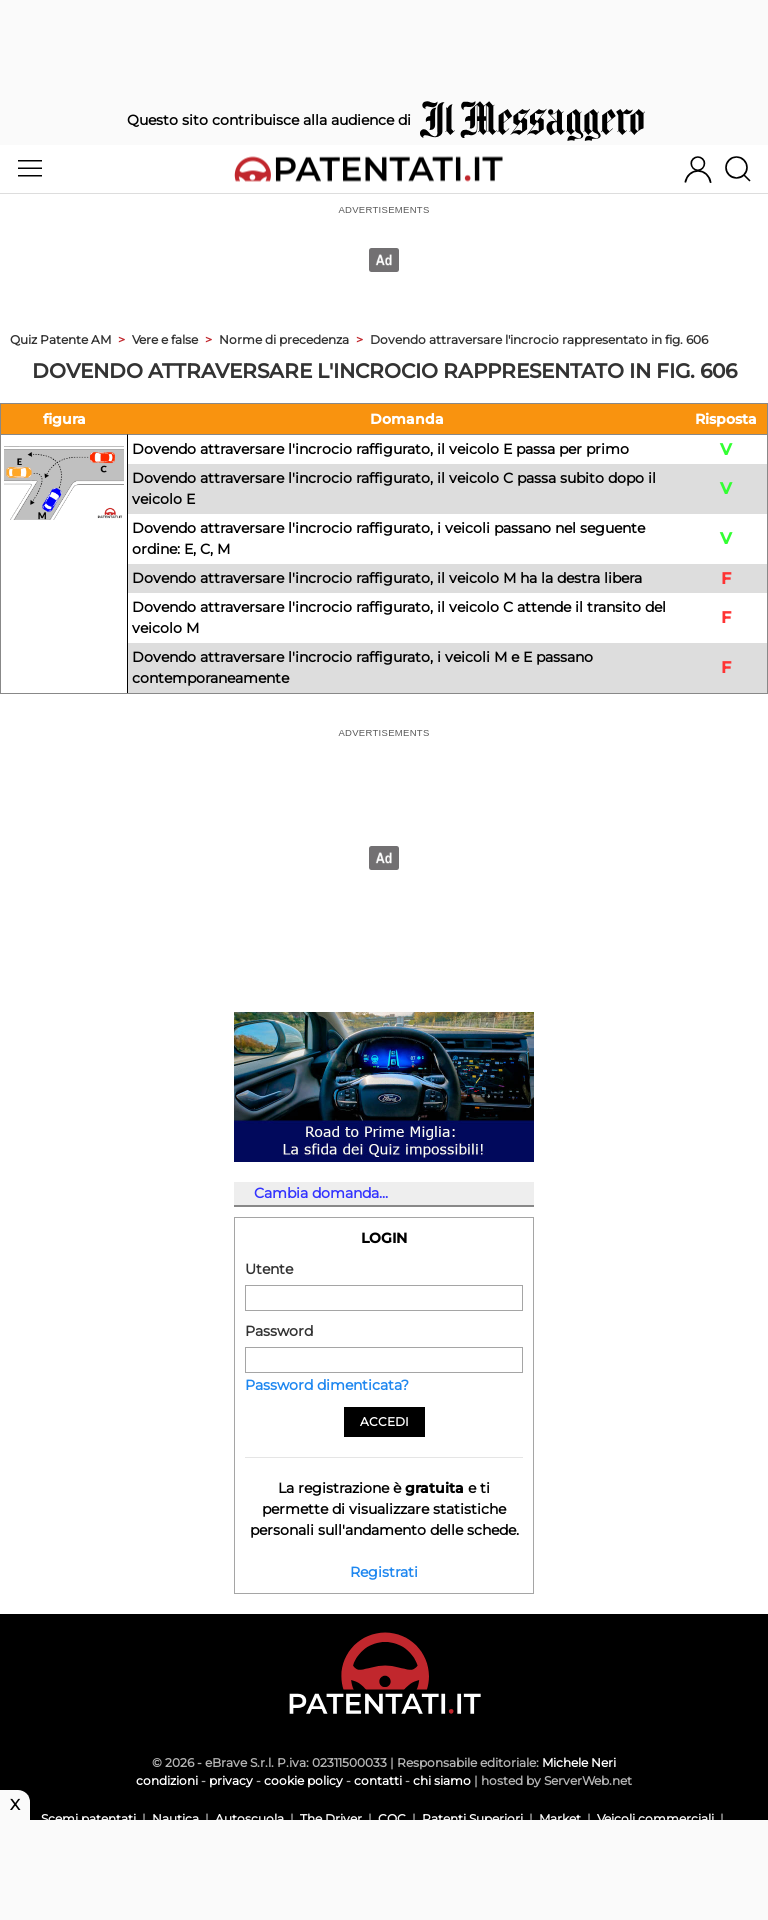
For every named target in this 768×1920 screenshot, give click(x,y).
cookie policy (303, 1780)
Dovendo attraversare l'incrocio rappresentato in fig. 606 (539, 339)
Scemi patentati (88, 1818)
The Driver (331, 1818)
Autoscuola (249, 1818)
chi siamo (442, 1780)
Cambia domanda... (321, 1193)
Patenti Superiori (472, 1818)
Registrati (384, 1572)
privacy (231, 1780)
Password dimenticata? (327, 1385)
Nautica (175, 1818)
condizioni (167, 1780)
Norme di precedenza (284, 339)
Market (560, 1818)
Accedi (384, 1421)
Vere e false (165, 339)
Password (279, 1331)
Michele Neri (579, 1762)
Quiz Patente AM (60, 339)
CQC (392, 1818)
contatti (378, 1780)
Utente (269, 1269)
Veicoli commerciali (655, 1818)
